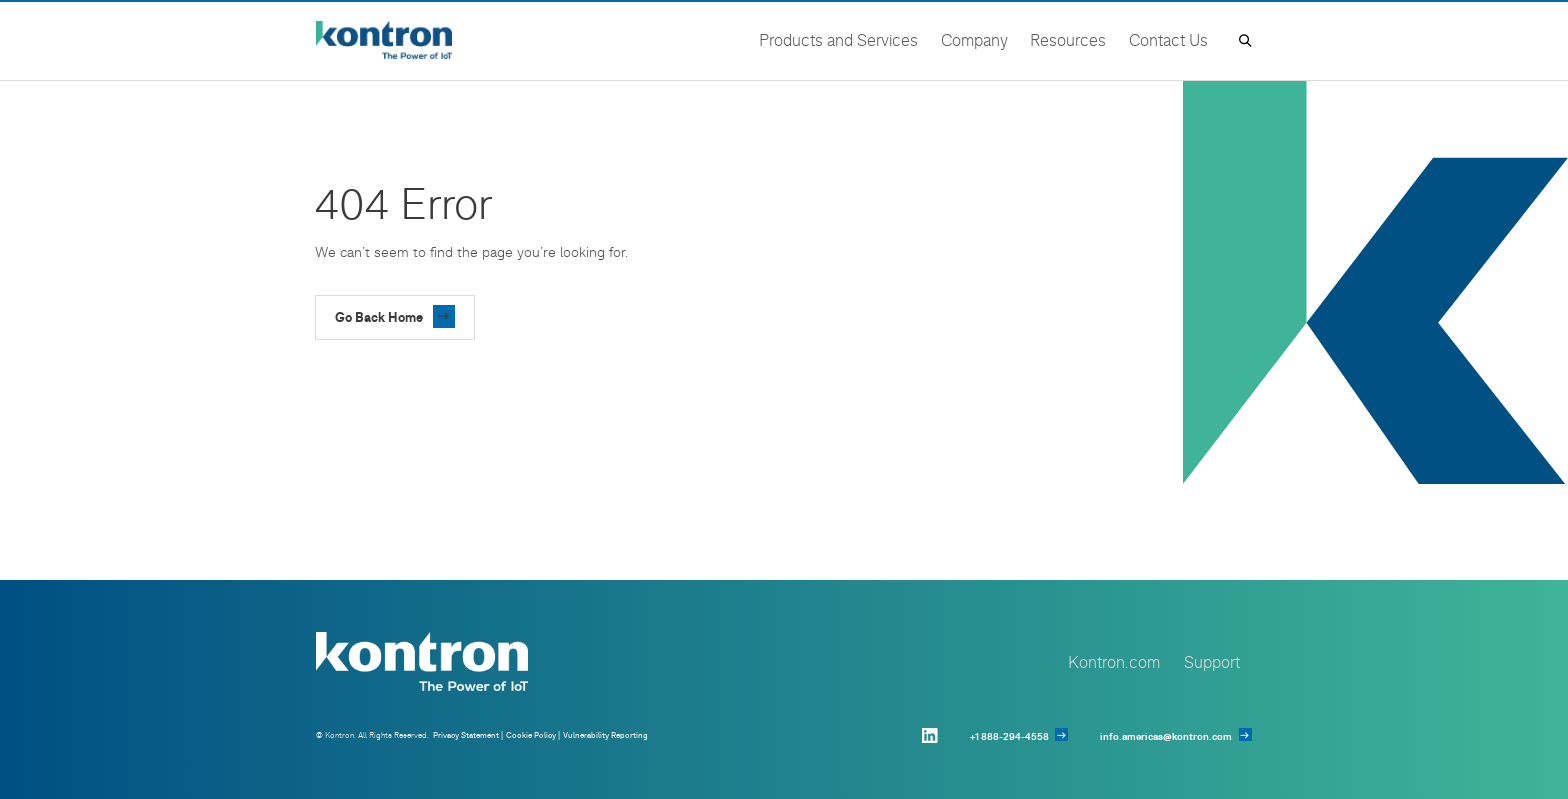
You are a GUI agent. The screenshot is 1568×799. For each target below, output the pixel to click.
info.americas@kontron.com (1166, 736)
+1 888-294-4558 (1009, 736)
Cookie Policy (531, 735)
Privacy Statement (466, 735)
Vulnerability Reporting (605, 735)
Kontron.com (1114, 661)
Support (1212, 661)
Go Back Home (379, 317)
